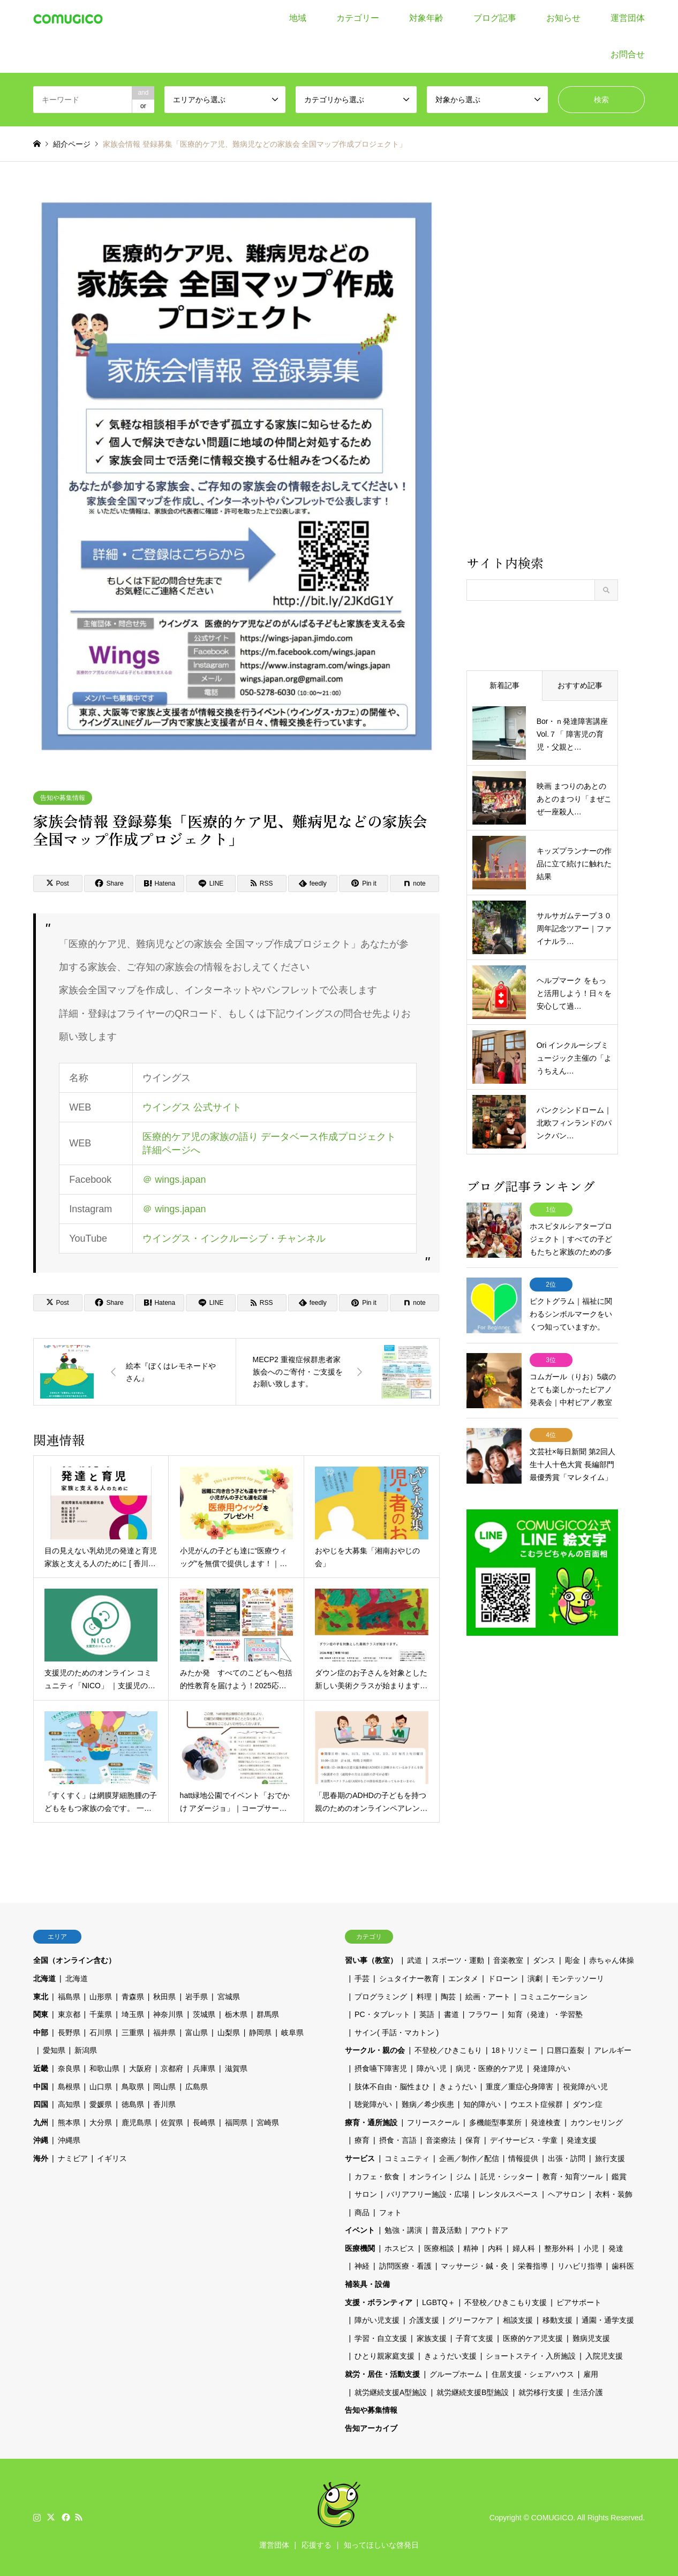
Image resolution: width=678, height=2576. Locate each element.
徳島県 (133, 2104)
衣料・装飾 (613, 2194)
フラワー (483, 2014)
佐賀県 (172, 2122)
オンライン (428, 2176)
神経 (362, 2266)
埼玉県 (133, 2014)
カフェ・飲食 (377, 2176)
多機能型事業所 (495, 2122)
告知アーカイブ (371, 2428)
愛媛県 (100, 2104)
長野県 (69, 2032)
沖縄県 (69, 2140)
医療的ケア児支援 (533, 2338)
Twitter (51, 2517)
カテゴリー (357, 17)
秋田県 (164, 1996)
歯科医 (623, 2266)
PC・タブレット (382, 2014)
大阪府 (140, 2068)
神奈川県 (168, 2014)
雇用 (590, 2374)
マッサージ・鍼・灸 (474, 2266)
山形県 (100, 1996)
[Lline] (210, 883)
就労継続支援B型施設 (472, 2392)
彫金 (572, 1960)
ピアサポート (578, 2302)
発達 (615, 2248)
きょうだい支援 (450, 2356)
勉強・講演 (403, 2230)
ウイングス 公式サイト (192, 1107)
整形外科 (559, 2248)
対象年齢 (426, 17)
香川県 (164, 2104)
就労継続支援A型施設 (391, 2392)
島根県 (69, 2086)
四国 (40, 2104)
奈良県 (69, 2068)
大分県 (100, 2122)
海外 (40, 2158)
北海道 (44, 1978)
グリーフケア (470, 2320)
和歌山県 (104, 2068)
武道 (414, 1960)
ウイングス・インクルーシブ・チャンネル (234, 1238)
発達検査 (546, 2122)
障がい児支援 (377, 2320)
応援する (317, 2545)
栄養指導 (533, 2266)
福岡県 (236, 2122)
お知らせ (563, 17)
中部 (40, 2032)
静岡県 (260, 2032)
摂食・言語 (398, 2140)
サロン (366, 2194)
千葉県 (100, 2014)
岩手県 (196, 1996)
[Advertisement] (542, 370)
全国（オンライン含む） (74, 1960)
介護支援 (424, 2320)
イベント (360, 2230)
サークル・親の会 (375, 2050)
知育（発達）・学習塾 (545, 2014)
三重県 (133, 2032)
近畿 (40, 2068)
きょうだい (458, 2086)
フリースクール (433, 2122)
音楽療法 (441, 2140)
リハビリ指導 (580, 2266)
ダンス (544, 1960)
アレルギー (612, 2050)
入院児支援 (604, 2356)
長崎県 (204, 2122)
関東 (40, 2014)
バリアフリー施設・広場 (428, 2194)
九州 (40, 2122)
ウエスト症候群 (536, 2104)
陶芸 (448, 1996)
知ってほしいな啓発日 (381, 2545)
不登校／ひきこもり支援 (505, 2302)
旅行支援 (610, 2158)
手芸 (362, 1978)
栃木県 (236, 2014)
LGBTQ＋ (438, 2302)
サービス (360, 2158)
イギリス (112, 2158)
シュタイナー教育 (409, 1978)
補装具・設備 (367, 2284)
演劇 (535, 1978)
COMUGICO (552, 2517)
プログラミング (381, 1996)
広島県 (196, 2086)
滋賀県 (236, 2068)
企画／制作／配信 (469, 2158)
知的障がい (482, 2104)
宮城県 (228, 1996)
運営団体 (628, 17)
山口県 (100, 2086)
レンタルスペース (508, 2194)
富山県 (196, 2032)
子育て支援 (474, 2338)
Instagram (37, 2517)
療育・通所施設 (371, 2122)
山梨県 (228, 2032)
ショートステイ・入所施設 (531, 2356)
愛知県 (54, 2050)
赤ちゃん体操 (611, 1960)
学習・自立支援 (381, 2338)
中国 (40, 2086)
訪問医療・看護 (405, 2266)
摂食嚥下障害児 (381, 2068)
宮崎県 (268, 2122)
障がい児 (432, 2068)
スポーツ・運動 (458, 1960)
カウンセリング (596, 2122)
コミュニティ (407, 2158)
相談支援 (518, 2320)
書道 (451, 2014)
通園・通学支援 (608, 2320)
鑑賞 (619, 2176)
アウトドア (489, 2230)
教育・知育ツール (572, 2176)
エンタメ (463, 1978)
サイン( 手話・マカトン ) (397, 2032)
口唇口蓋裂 (565, 2050)
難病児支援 (591, 2338)
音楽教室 (508, 1960)
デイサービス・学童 (524, 2140)
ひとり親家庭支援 (385, 2356)
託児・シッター (506, 2176)
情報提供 (523, 2158)
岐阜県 (292, 2032)
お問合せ (628, 54)
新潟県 (85, 2050)
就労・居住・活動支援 (382, 2374)
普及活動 (447, 2230)
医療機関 (360, 2248)
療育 (362, 2140)
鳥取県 (133, 2086)
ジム (463, 2176)
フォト (390, 2212)
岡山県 (164, 2086)
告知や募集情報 (62, 798)
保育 (472, 2140)
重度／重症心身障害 (519, 2086)
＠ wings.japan (174, 1179)
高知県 (69, 2104)
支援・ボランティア (378, 2302)
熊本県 (69, 2122)
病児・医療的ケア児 (489, 2068)
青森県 (133, 1996)
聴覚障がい (373, 2104)
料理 (424, 1996)
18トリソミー (515, 2050)
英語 (426, 2014)
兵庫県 (204, 2068)
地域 (297, 17)
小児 (591, 2248)
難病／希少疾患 (428, 2104)
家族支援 (432, 2338)
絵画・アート (487, 1996)
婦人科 (524, 2248)
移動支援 (557, 2320)
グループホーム (456, 2374)
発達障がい (551, 2068)
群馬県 (268, 2014)
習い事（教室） (371, 1960)
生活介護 (588, 2392)
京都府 (172, 2068)
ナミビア (73, 2158)
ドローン (503, 1978)
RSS (78, 2517)
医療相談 (439, 2248)
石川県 (100, 2032)
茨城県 (204, 2014)
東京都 (69, 2014)
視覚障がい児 (585, 2086)
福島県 (69, 1996)
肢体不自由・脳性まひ (392, 2086)
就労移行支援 (540, 2392)
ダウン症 (587, 2104)
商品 (362, 2212)
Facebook (65, 2517)
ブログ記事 (494, 17)
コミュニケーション (553, 1996)
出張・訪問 (566, 2158)
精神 (470, 2248)
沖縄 (40, 2140)
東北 (40, 1996)
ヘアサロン (566, 2194)
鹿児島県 (137, 2122)
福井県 (164, 2032)
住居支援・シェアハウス (533, 2374)
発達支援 (582, 2140)
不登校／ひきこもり (448, 2050)
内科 (495, 2248)
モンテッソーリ (578, 1978)
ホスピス (400, 2248)
